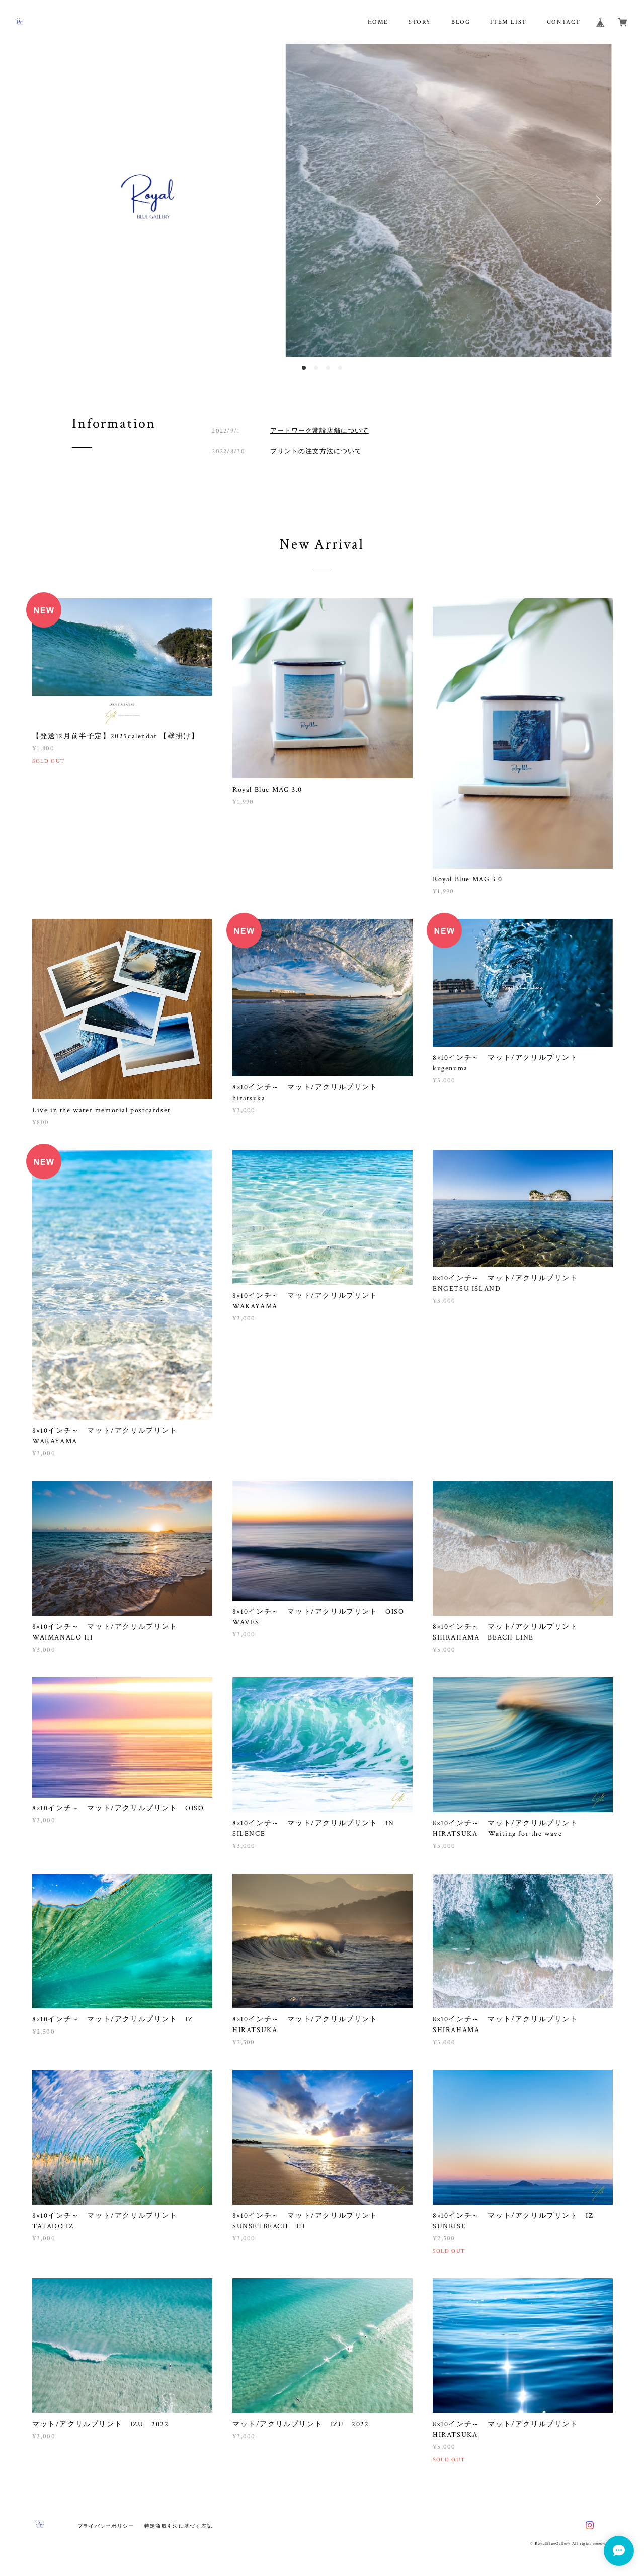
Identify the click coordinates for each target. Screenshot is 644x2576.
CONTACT (564, 22)
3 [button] (328, 368)
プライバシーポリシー (105, 2526)
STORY (420, 22)
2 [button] (316, 368)
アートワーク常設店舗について (319, 430)
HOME (378, 22)
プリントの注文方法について (316, 451)
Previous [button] (47, 200)
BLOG (460, 22)
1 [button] (304, 368)
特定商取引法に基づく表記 (178, 2526)
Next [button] (597, 200)
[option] (322, 200)
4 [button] (340, 368)
